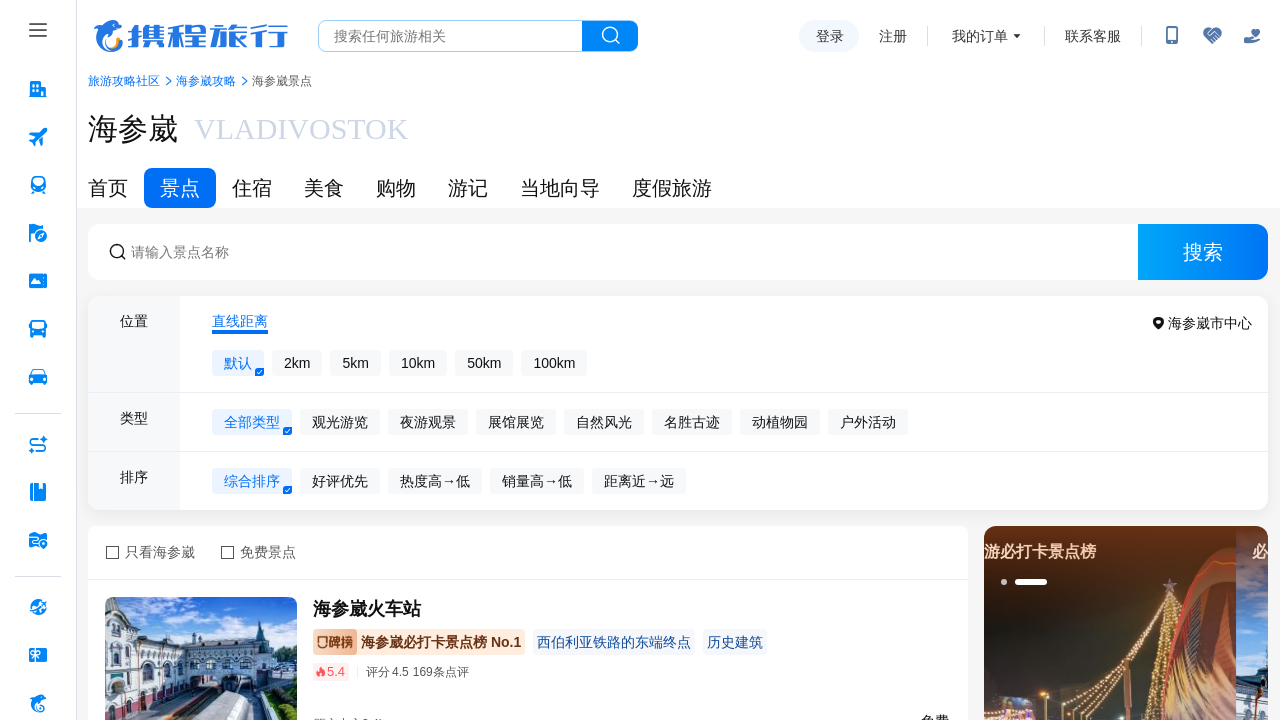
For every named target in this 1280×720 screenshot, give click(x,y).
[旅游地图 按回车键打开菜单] (38, 540)
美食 (324, 188)
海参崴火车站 (367, 609)
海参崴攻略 (206, 81)
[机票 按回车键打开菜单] (38, 137)
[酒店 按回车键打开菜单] (38, 89)
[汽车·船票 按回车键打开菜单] (38, 329)
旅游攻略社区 (124, 81)
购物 (396, 188)
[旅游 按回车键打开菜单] (38, 233)
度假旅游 (672, 188)
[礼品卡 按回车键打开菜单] (38, 655)
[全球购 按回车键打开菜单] (38, 607)
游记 (468, 188)
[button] (1004, 582)
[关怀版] (1252, 36)
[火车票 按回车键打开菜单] (38, 185)
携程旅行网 (191, 36)
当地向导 (560, 188)
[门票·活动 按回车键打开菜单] (38, 281)
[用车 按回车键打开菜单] (38, 377)
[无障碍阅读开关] (1212, 36)
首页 (108, 188)
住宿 (252, 188)
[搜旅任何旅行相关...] (450, 36)
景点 (180, 188)
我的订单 (980, 36)
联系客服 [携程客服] (1093, 36)
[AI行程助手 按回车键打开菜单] (38, 444)
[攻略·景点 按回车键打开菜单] (38, 492)
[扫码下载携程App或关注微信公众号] (1172, 36)
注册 (893, 36)
